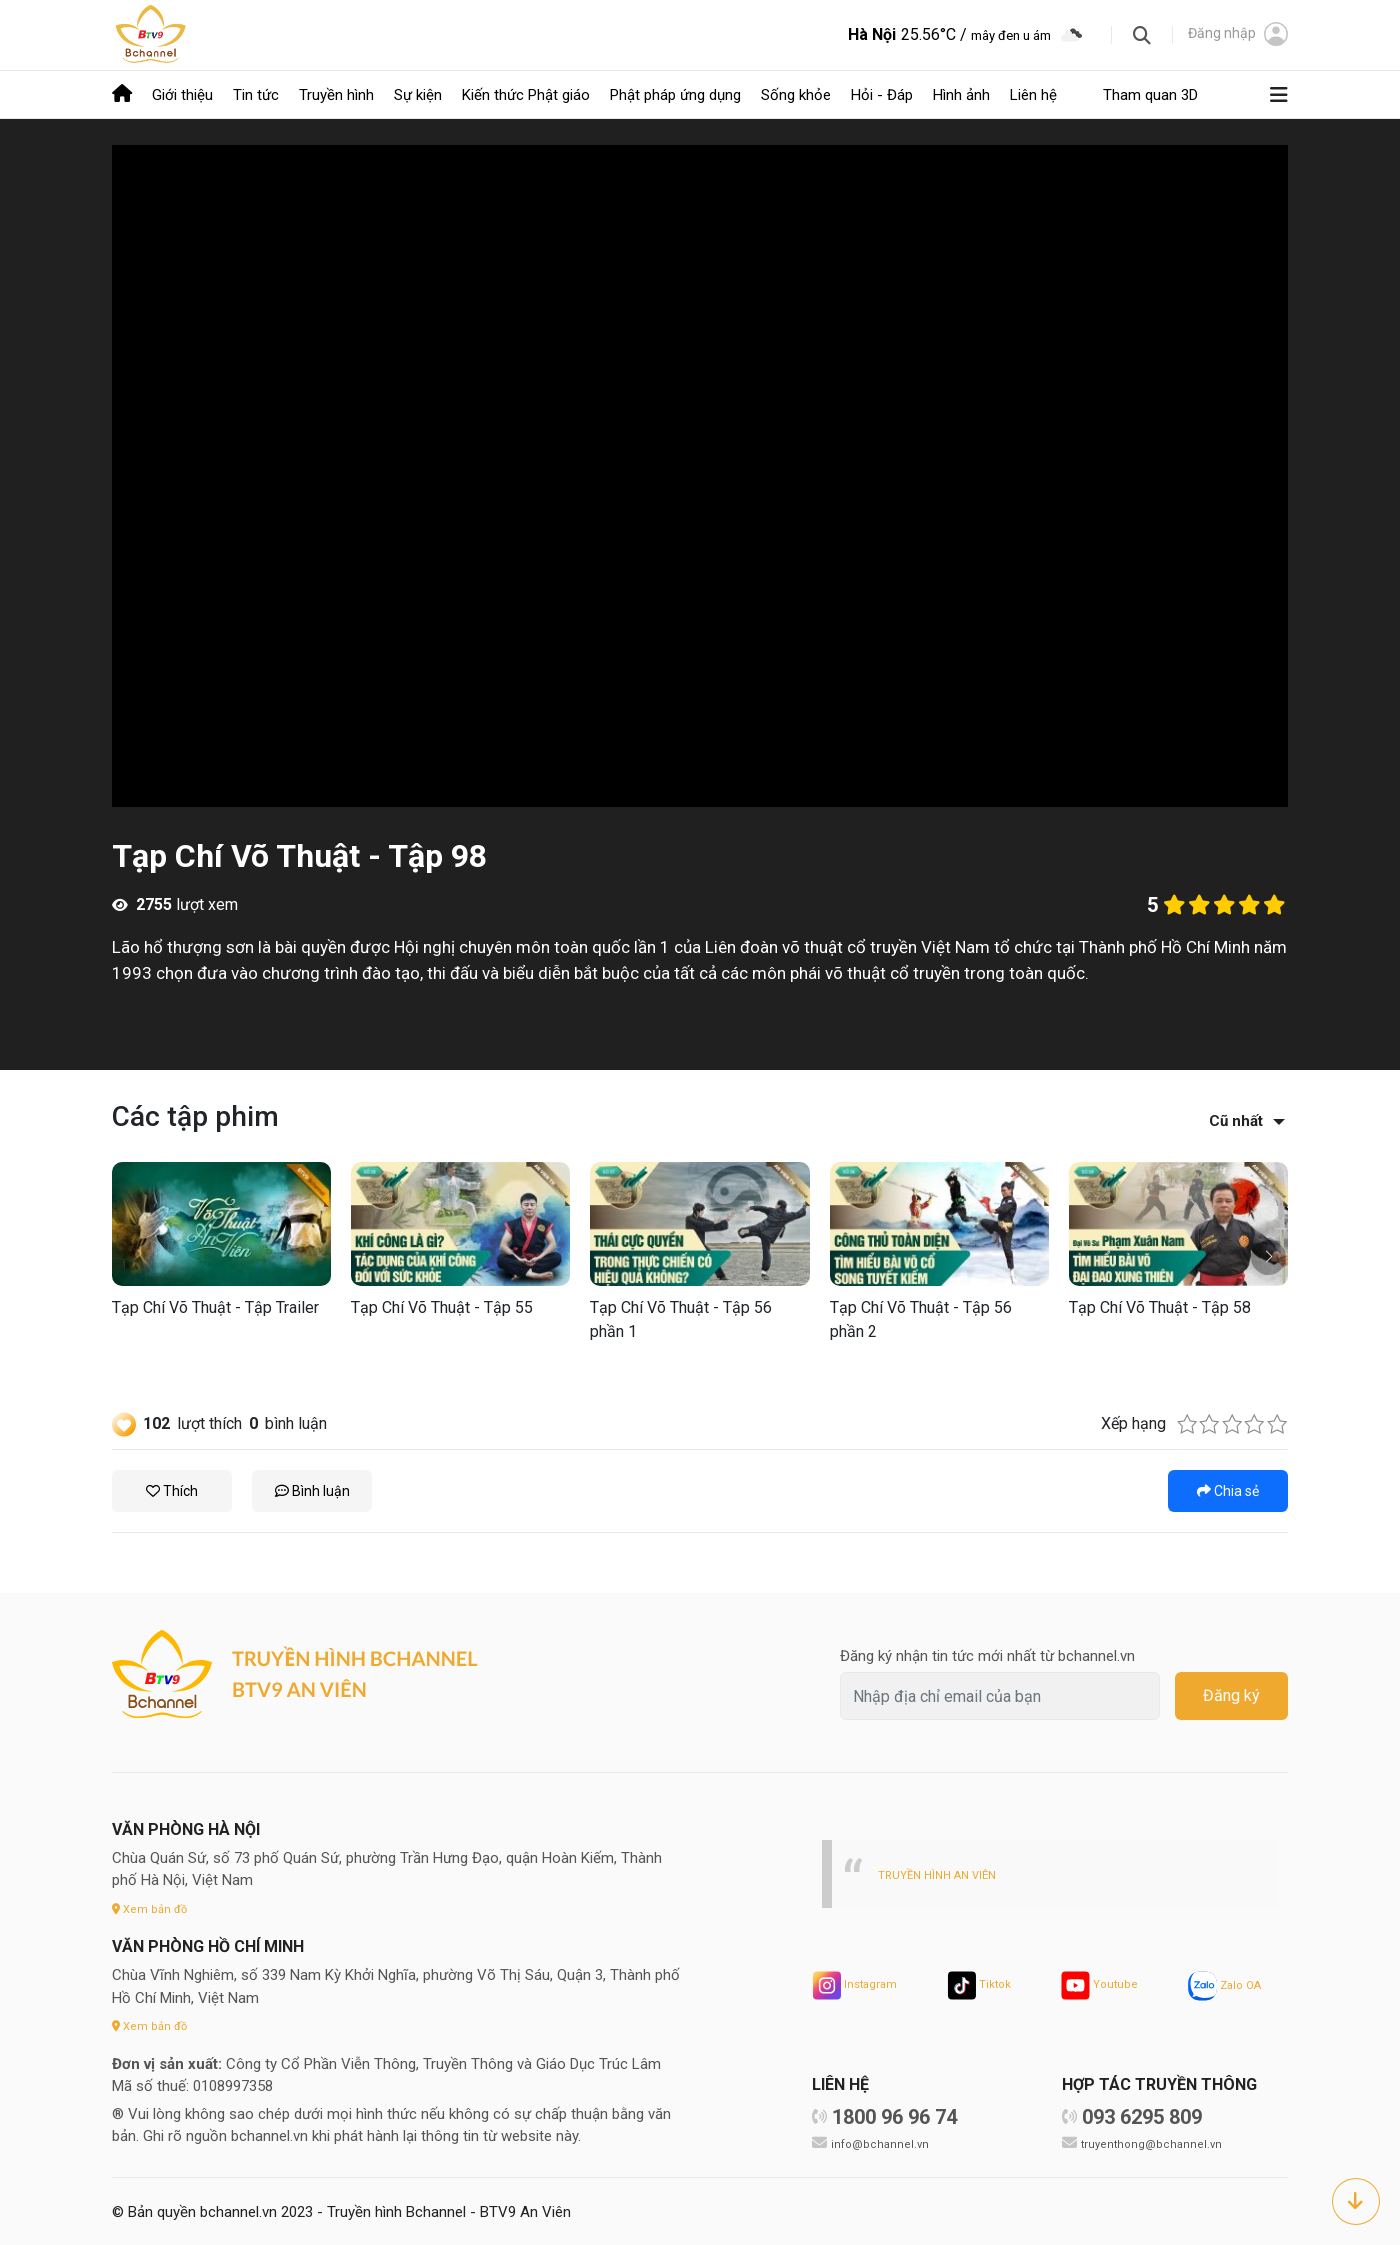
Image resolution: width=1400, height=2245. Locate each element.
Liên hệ (1033, 94)
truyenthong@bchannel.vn (1156, 2141)
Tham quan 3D (1150, 94)
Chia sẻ (1228, 1489)
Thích (172, 1489)
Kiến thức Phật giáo (526, 94)
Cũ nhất (1236, 1119)
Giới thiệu (182, 94)
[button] (1268, 1255)
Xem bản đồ (153, 1906)
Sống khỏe (796, 94)
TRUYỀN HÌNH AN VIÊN (943, 1872)
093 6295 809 (1142, 2115)
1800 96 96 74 (894, 2115)
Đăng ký (1231, 1694)
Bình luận (312, 1489)
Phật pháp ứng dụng (675, 94)
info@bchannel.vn (883, 2141)
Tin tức (256, 94)
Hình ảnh (961, 94)
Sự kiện (418, 94)
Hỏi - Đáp (882, 94)
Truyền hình (336, 94)
